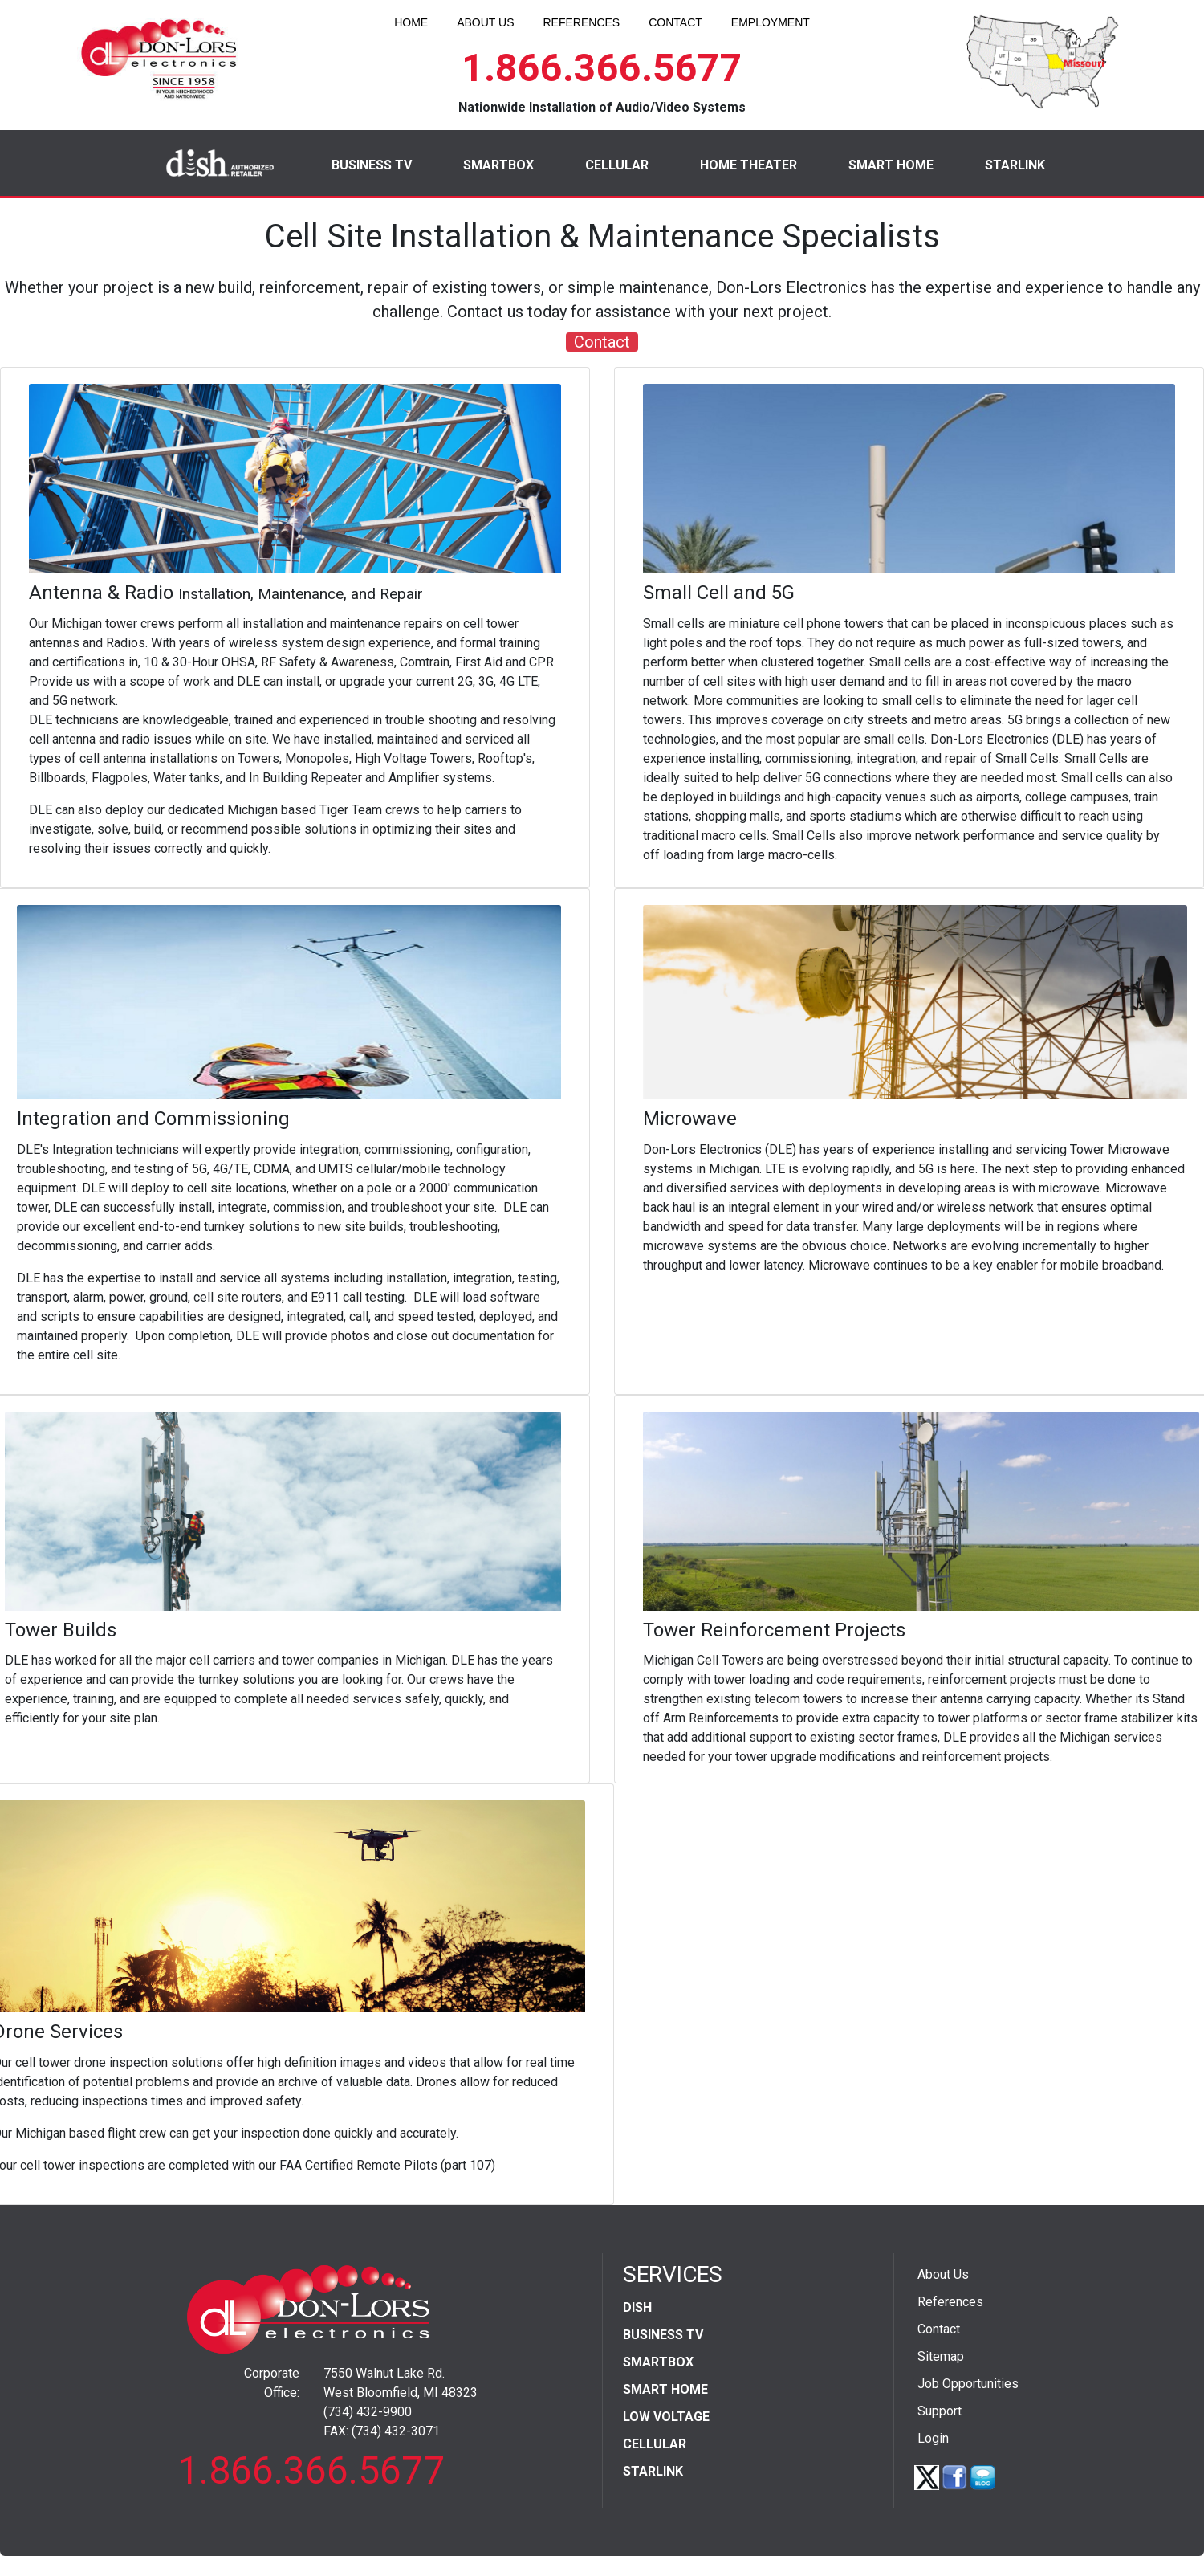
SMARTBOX (498, 165)
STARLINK (1015, 165)
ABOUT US (485, 22)
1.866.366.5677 (602, 68)
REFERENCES (581, 22)
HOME (411, 22)
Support (939, 2411)
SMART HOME (891, 165)
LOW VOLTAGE (666, 2416)
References (950, 2301)
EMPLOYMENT (770, 22)
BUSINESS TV (372, 165)
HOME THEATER (748, 165)
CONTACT (675, 22)
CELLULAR (617, 165)
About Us (943, 2274)
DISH (637, 2307)
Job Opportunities (968, 2383)
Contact (602, 342)
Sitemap (940, 2356)
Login (933, 2438)
